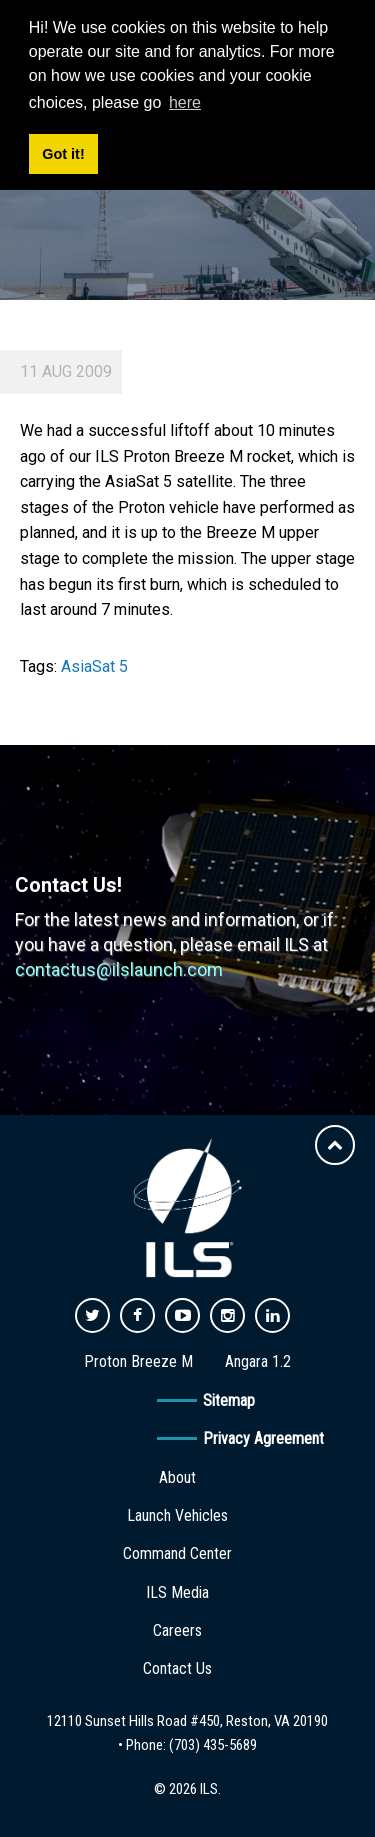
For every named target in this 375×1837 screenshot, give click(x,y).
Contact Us (177, 1668)
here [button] (185, 102)
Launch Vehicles (177, 1515)
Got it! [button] (63, 154)
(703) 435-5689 (213, 1745)
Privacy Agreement (263, 1438)
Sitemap (229, 1400)
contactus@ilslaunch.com (119, 969)
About (177, 1477)
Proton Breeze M (138, 1361)
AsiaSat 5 (94, 666)
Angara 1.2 (258, 1361)
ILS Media (177, 1592)
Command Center (177, 1553)
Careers (177, 1630)
